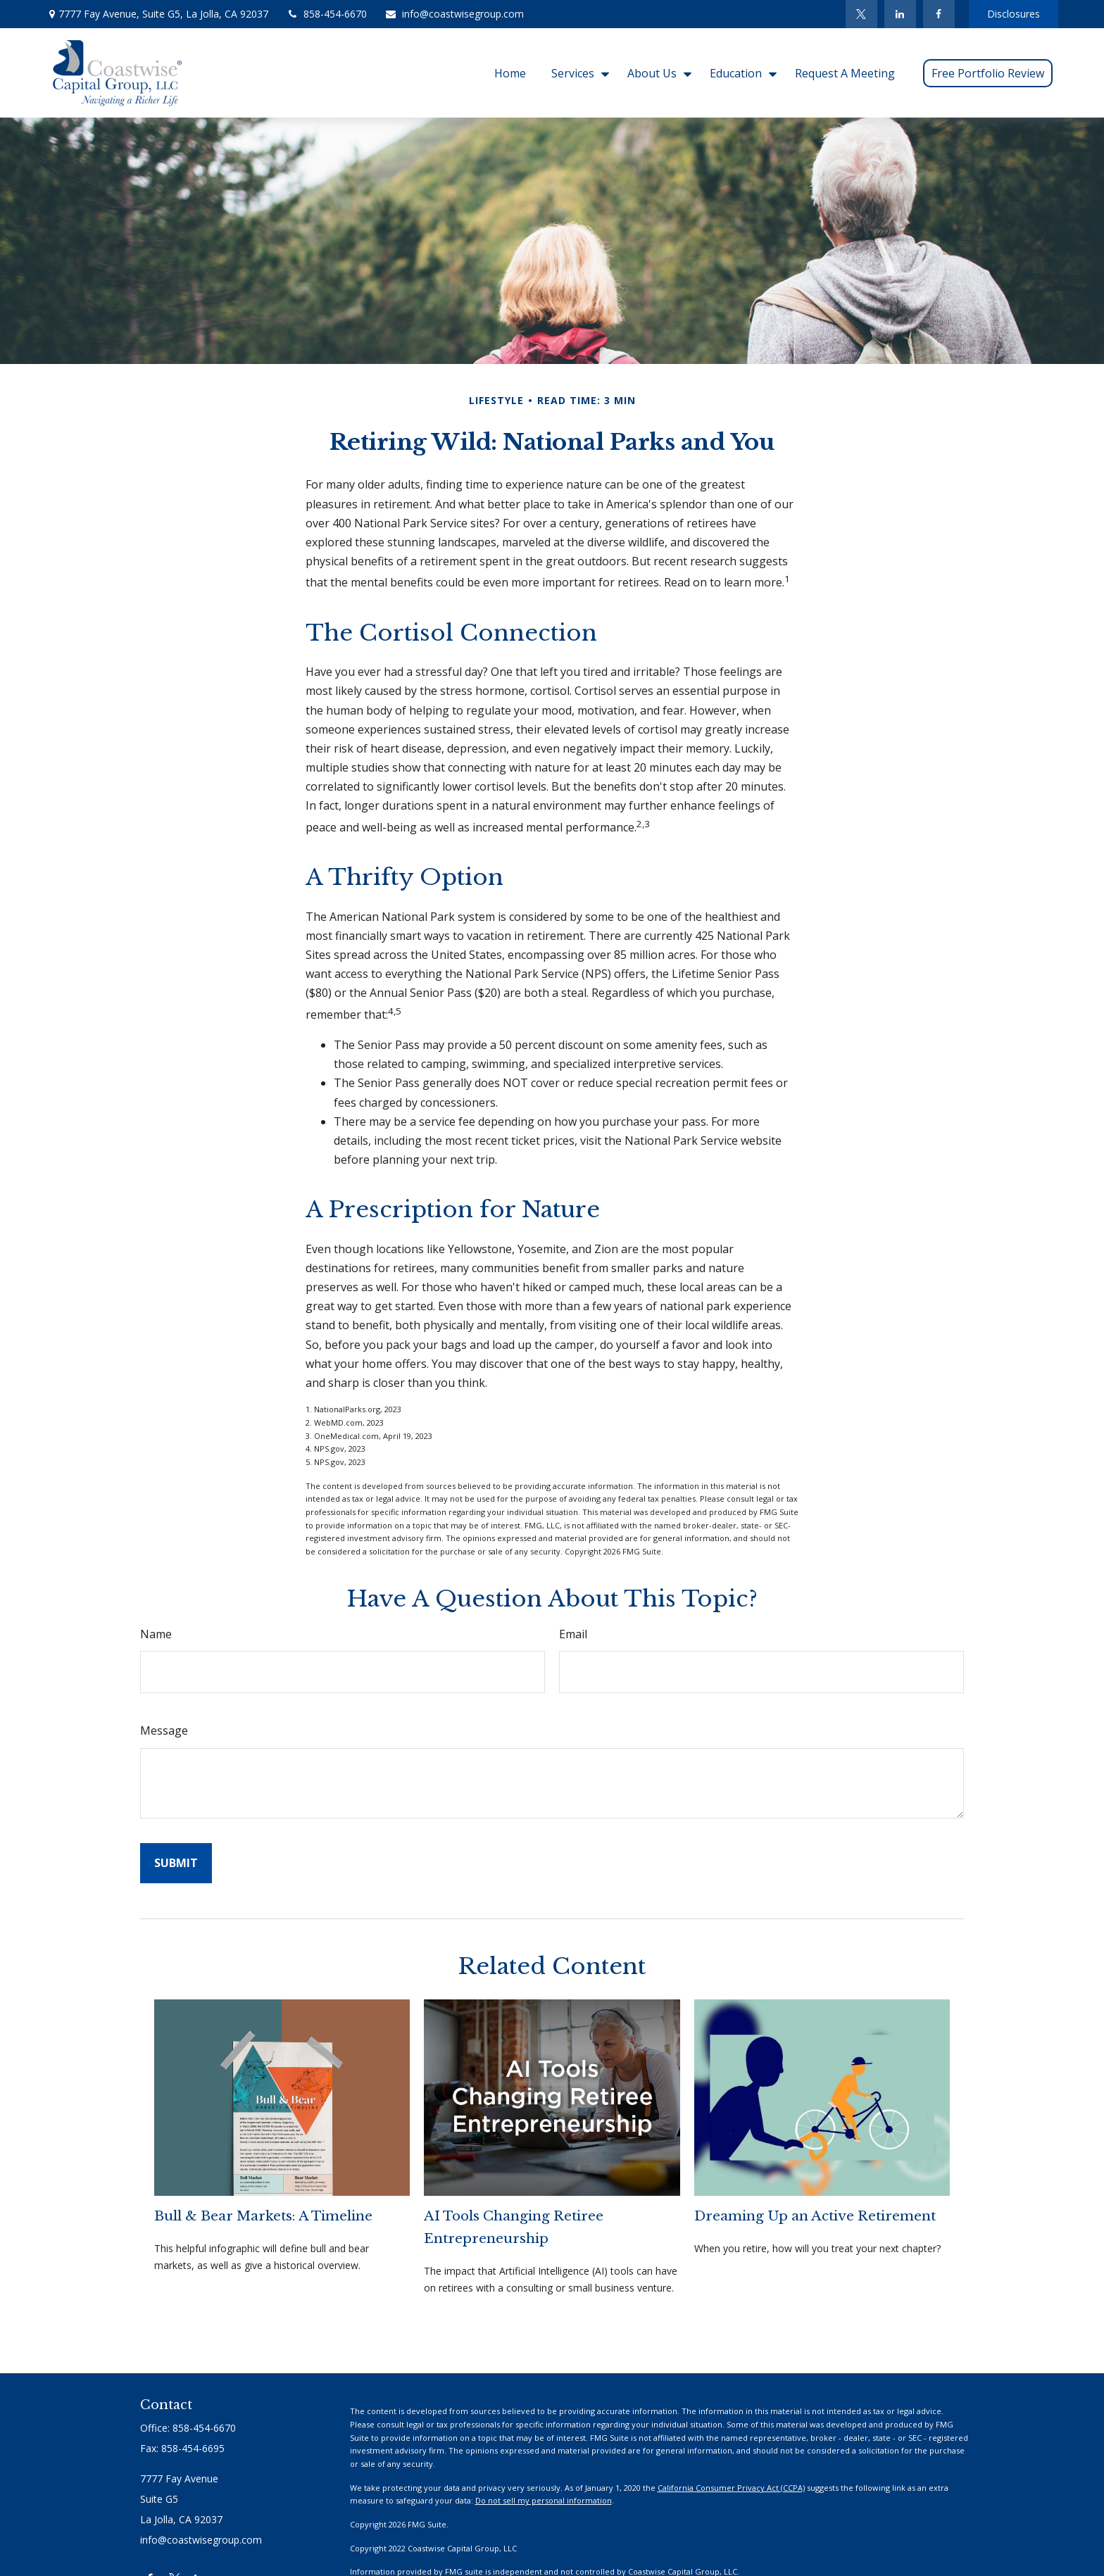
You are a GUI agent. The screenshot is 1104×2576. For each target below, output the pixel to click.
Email (573, 1634)
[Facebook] (939, 14)
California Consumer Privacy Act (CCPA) (731, 2487)
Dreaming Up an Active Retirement (815, 2216)
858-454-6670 (326, 13)
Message (164, 1730)
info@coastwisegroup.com (454, 13)
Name (156, 1634)
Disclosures (1013, 13)
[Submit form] (176, 1863)
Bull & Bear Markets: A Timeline (263, 2216)
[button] (510, 72)
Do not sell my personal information (543, 2500)
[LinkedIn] (900, 14)
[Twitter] (861, 14)
